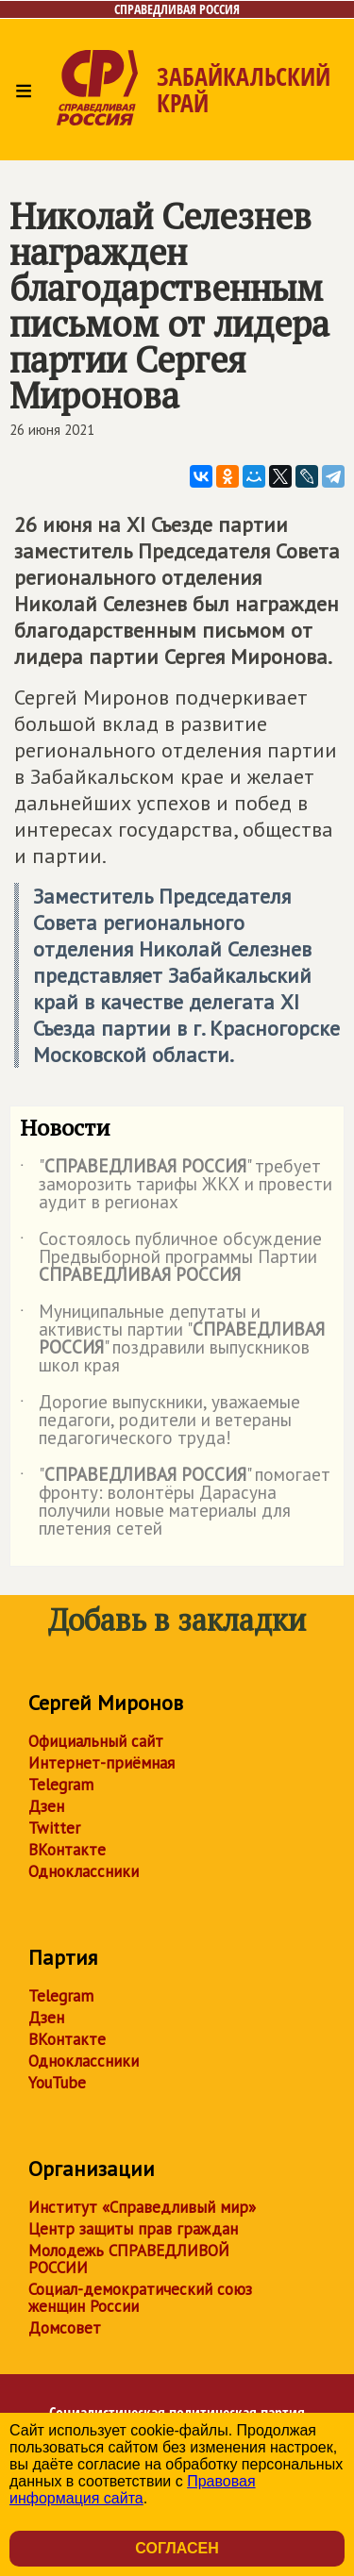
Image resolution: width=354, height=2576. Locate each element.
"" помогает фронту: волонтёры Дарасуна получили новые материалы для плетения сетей (175, 1502)
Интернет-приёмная (101, 1762)
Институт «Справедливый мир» (142, 2207)
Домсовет (64, 2327)
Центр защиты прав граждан (133, 2228)
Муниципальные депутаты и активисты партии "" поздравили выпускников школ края (172, 1339)
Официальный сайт (95, 1741)
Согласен (176, 2548)
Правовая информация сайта (132, 2489)
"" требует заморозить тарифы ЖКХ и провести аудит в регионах (176, 1185)
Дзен (46, 1806)
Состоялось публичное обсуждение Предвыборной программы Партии (171, 1258)
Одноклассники (83, 1871)
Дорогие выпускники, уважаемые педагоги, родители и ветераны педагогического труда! (160, 1421)
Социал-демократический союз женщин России (140, 2298)
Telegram (60, 1784)
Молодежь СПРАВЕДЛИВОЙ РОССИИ (128, 2259)
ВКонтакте (67, 1849)
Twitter (54, 1828)
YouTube (57, 2082)
